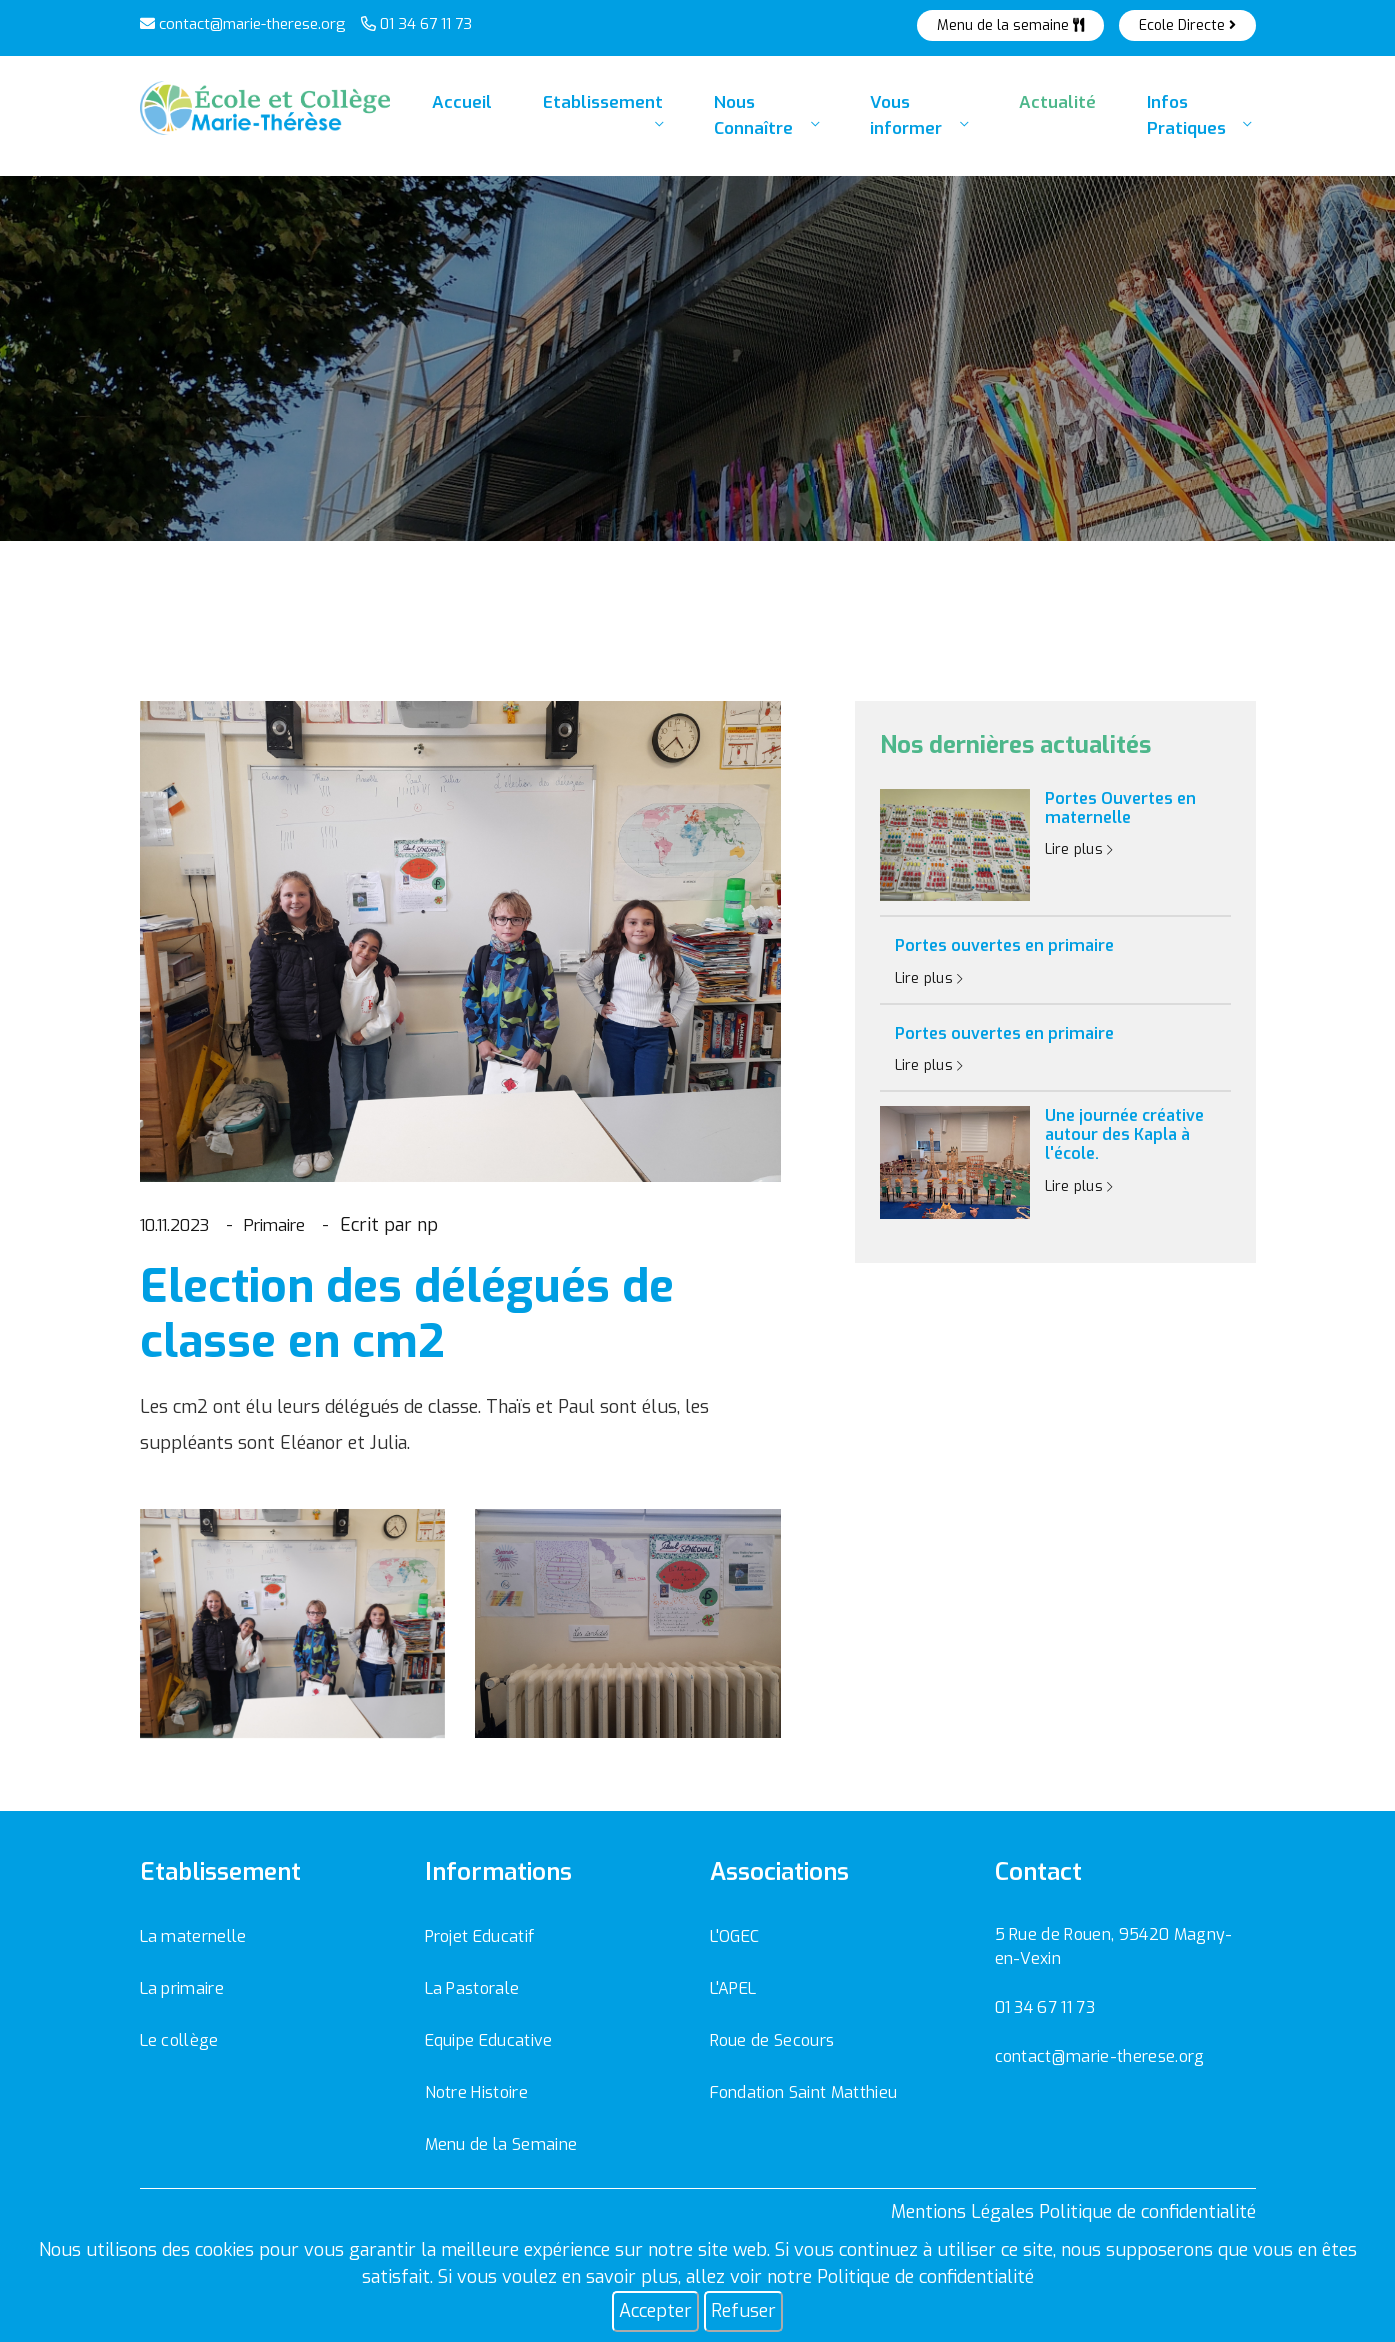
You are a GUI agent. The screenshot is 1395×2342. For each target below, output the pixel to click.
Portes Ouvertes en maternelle (1120, 808)
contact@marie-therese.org (243, 24)
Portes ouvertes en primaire (1004, 945)
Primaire (292, 1225)
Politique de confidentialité (925, 2277)
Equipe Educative (489, 2040)
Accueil (452, 110)
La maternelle (193, 1936)
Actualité (1051, 110)
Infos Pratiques (1191, 118)
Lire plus (1079, 849)
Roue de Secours (772, 2040)
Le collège (179, 2040)
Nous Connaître (747, 118)
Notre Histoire (476, 2092)
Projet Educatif (480, 1936)
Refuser (743, 2311)
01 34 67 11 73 (416, 24)
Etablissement (581, 118)
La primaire (182, 1988)
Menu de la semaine (1010, 25)
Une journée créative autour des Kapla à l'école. (1124, 1135)
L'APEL (733, 1988)
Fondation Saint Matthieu (804, 2092)
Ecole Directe (1187, 25)
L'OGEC (735, 1936)
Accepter (655, 2311)
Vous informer (914, 118)
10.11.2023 (181, 1225)
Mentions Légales (962, 2212)
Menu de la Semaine (501, 2144)
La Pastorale (472, 1988)
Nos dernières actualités (1015, 745)
